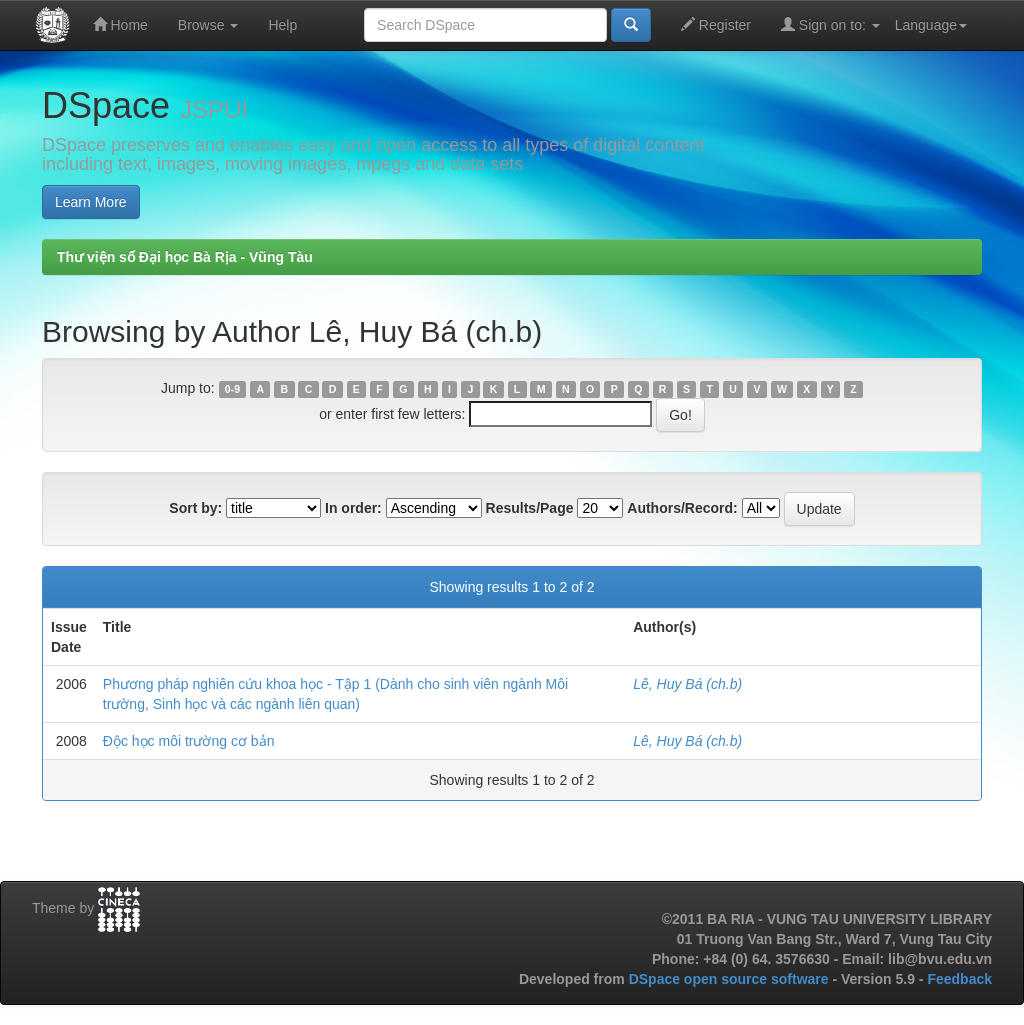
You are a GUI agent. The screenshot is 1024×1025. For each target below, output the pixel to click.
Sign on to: (830, 24)
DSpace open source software (731, 979)
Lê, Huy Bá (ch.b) (687, 684)
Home (120, 24)
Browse (208, 25)
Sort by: (195, 508)
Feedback (959, 979)
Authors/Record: (682, 508)
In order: (353, 508)
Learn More (91, 202)
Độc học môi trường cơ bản (189, 741)
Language (931, 25)
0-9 (232, 389)
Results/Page (530, 508)
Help (282, 25)
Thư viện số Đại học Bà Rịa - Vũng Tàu (185, 257)
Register (716, 24)
